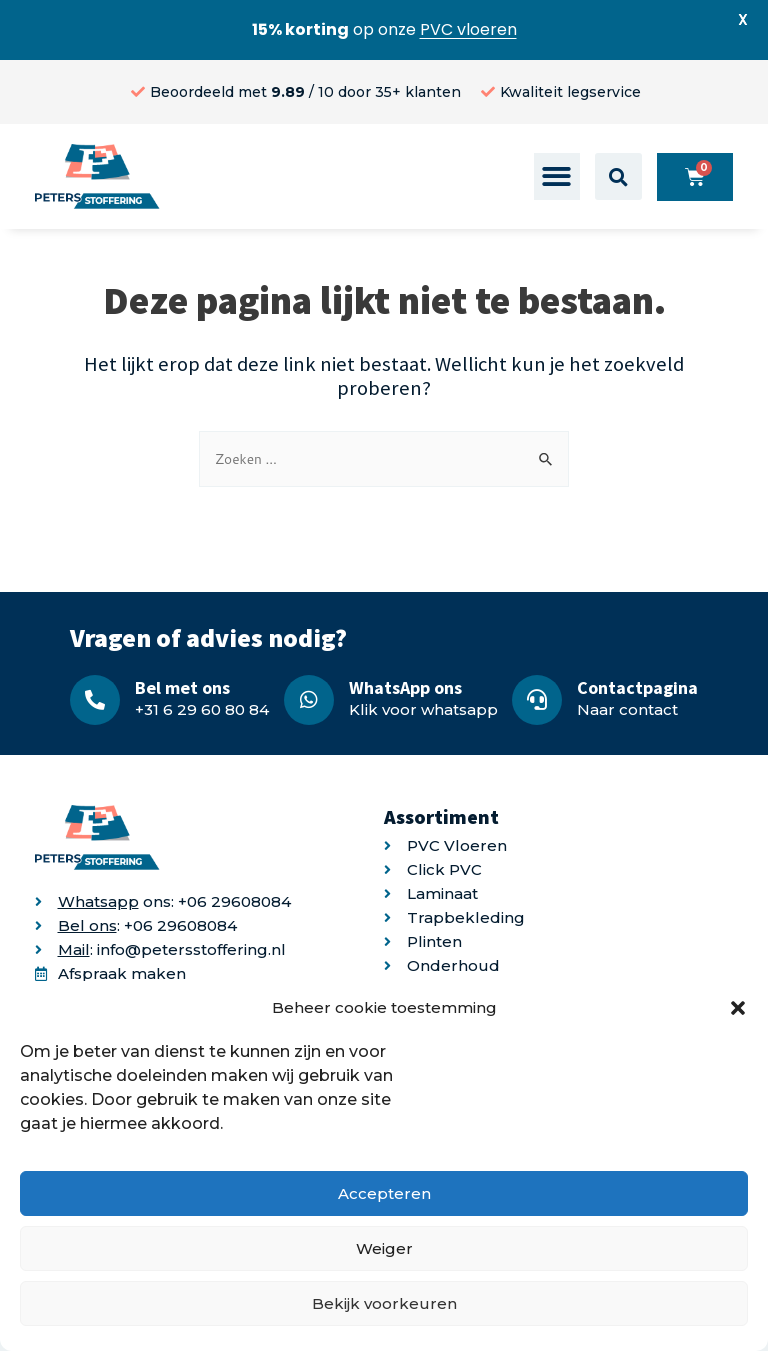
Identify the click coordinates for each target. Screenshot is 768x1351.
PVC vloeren (468, 29)
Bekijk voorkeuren (384, 1303)
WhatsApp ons (405, 687)
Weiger (384, 1248)
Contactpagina (637, 687)
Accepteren (384, 1193)
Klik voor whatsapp (423, 709)
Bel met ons (182, 687)
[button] (738, 1008)
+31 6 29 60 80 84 (202, 709)
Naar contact (627, 709)
